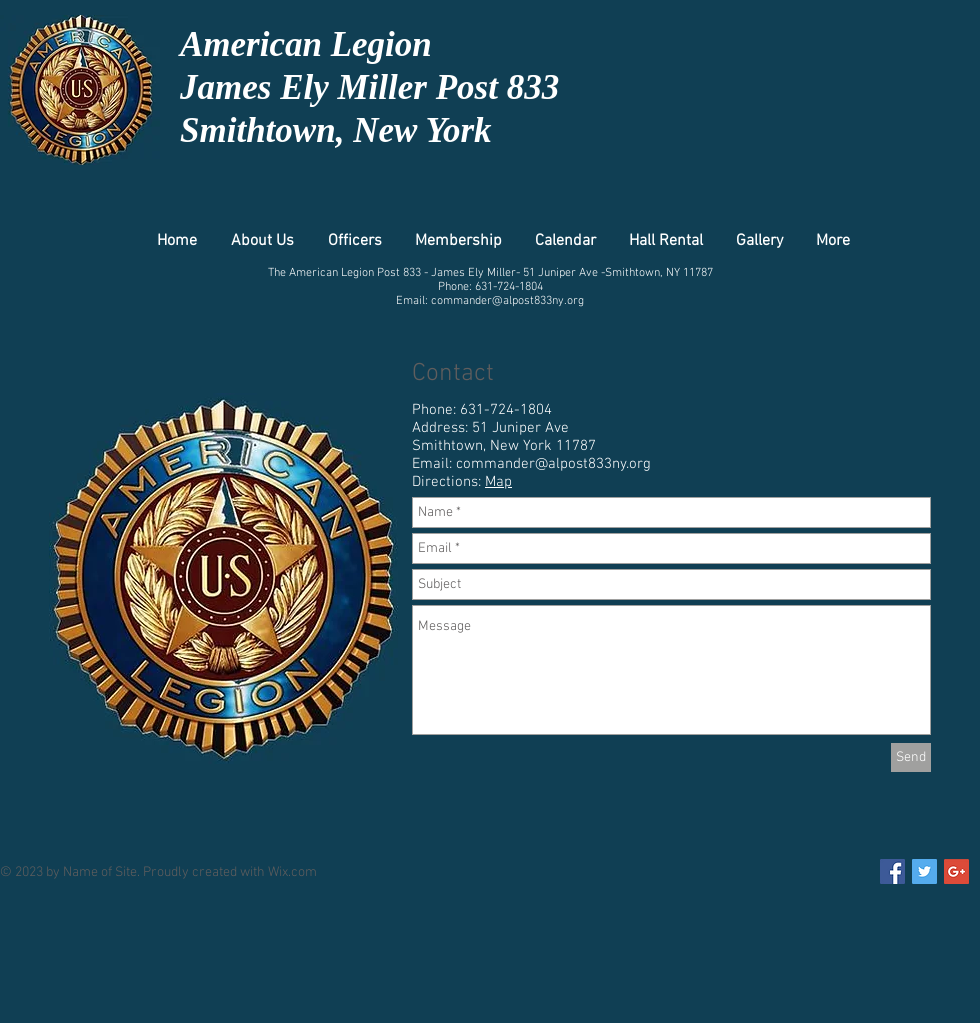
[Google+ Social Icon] (956, 871)
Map (498, 482)
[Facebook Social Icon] (892, 871)
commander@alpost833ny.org (507, 301)
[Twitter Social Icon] (924, 871)
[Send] (911, 757)
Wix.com (292, 872)
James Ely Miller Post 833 (369, 87)
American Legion (306, 44)
